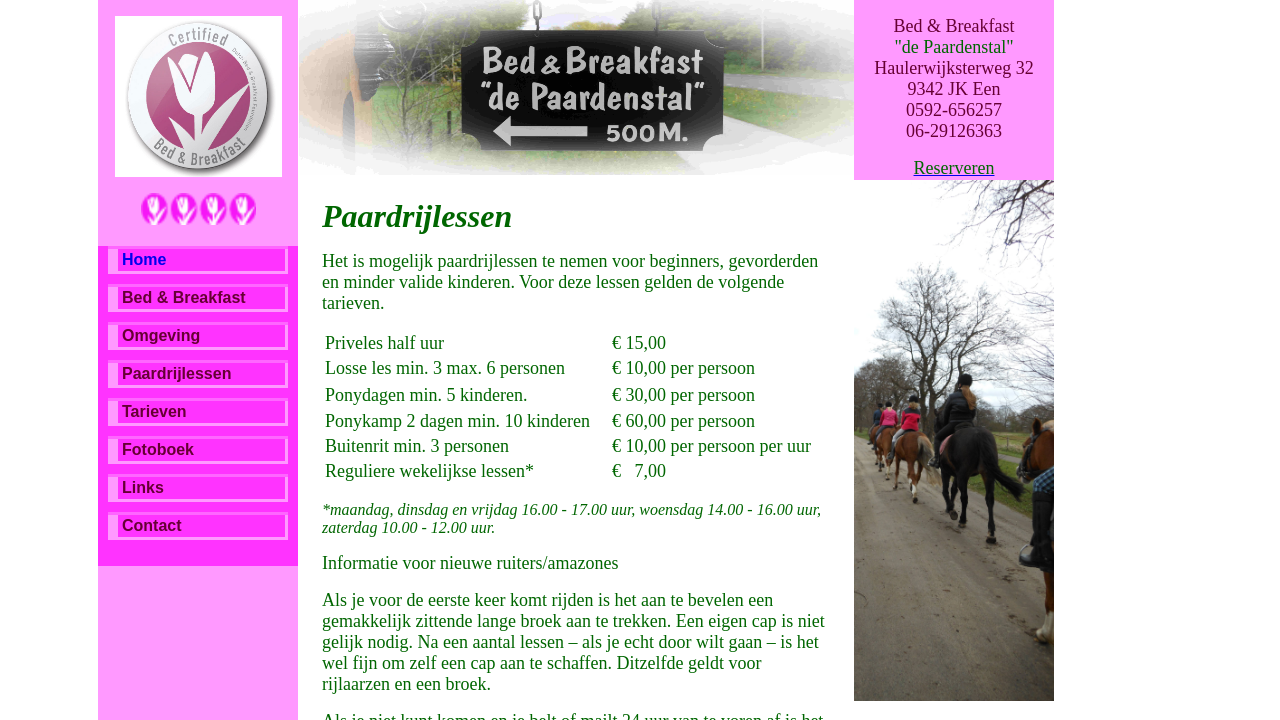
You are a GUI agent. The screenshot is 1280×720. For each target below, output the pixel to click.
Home (144, 259)
